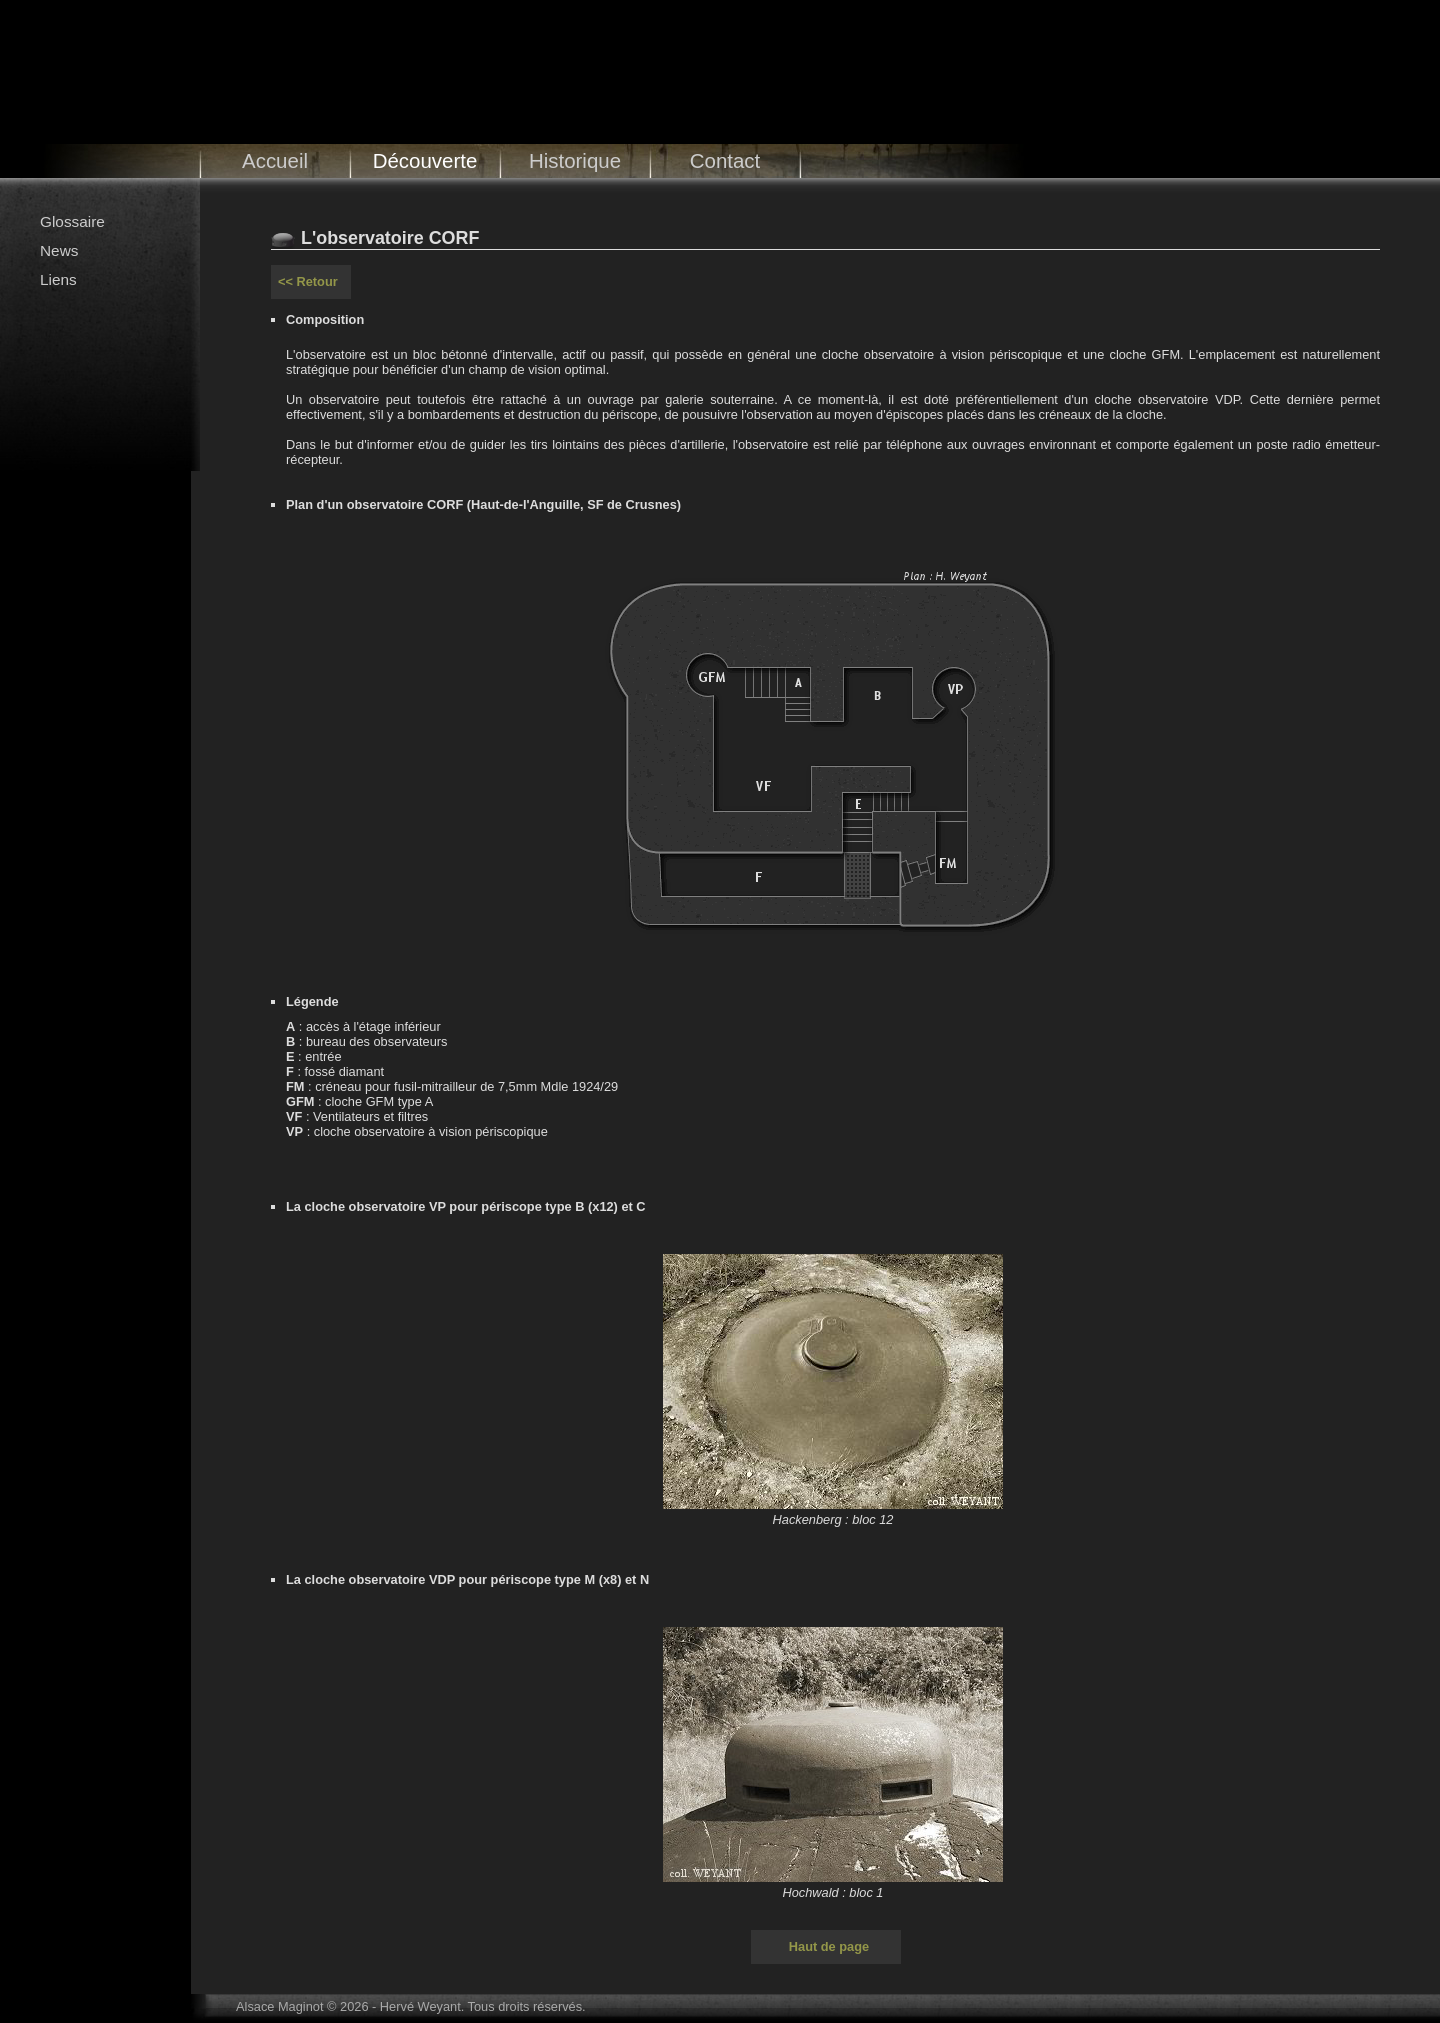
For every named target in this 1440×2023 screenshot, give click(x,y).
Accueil (275, 160)
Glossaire (72, 221)
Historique (575, 160)
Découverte (425, 160)
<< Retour (308, 281)
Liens (58, 279)
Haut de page (829, 1946)
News (59, 250)
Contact (725, 160)
